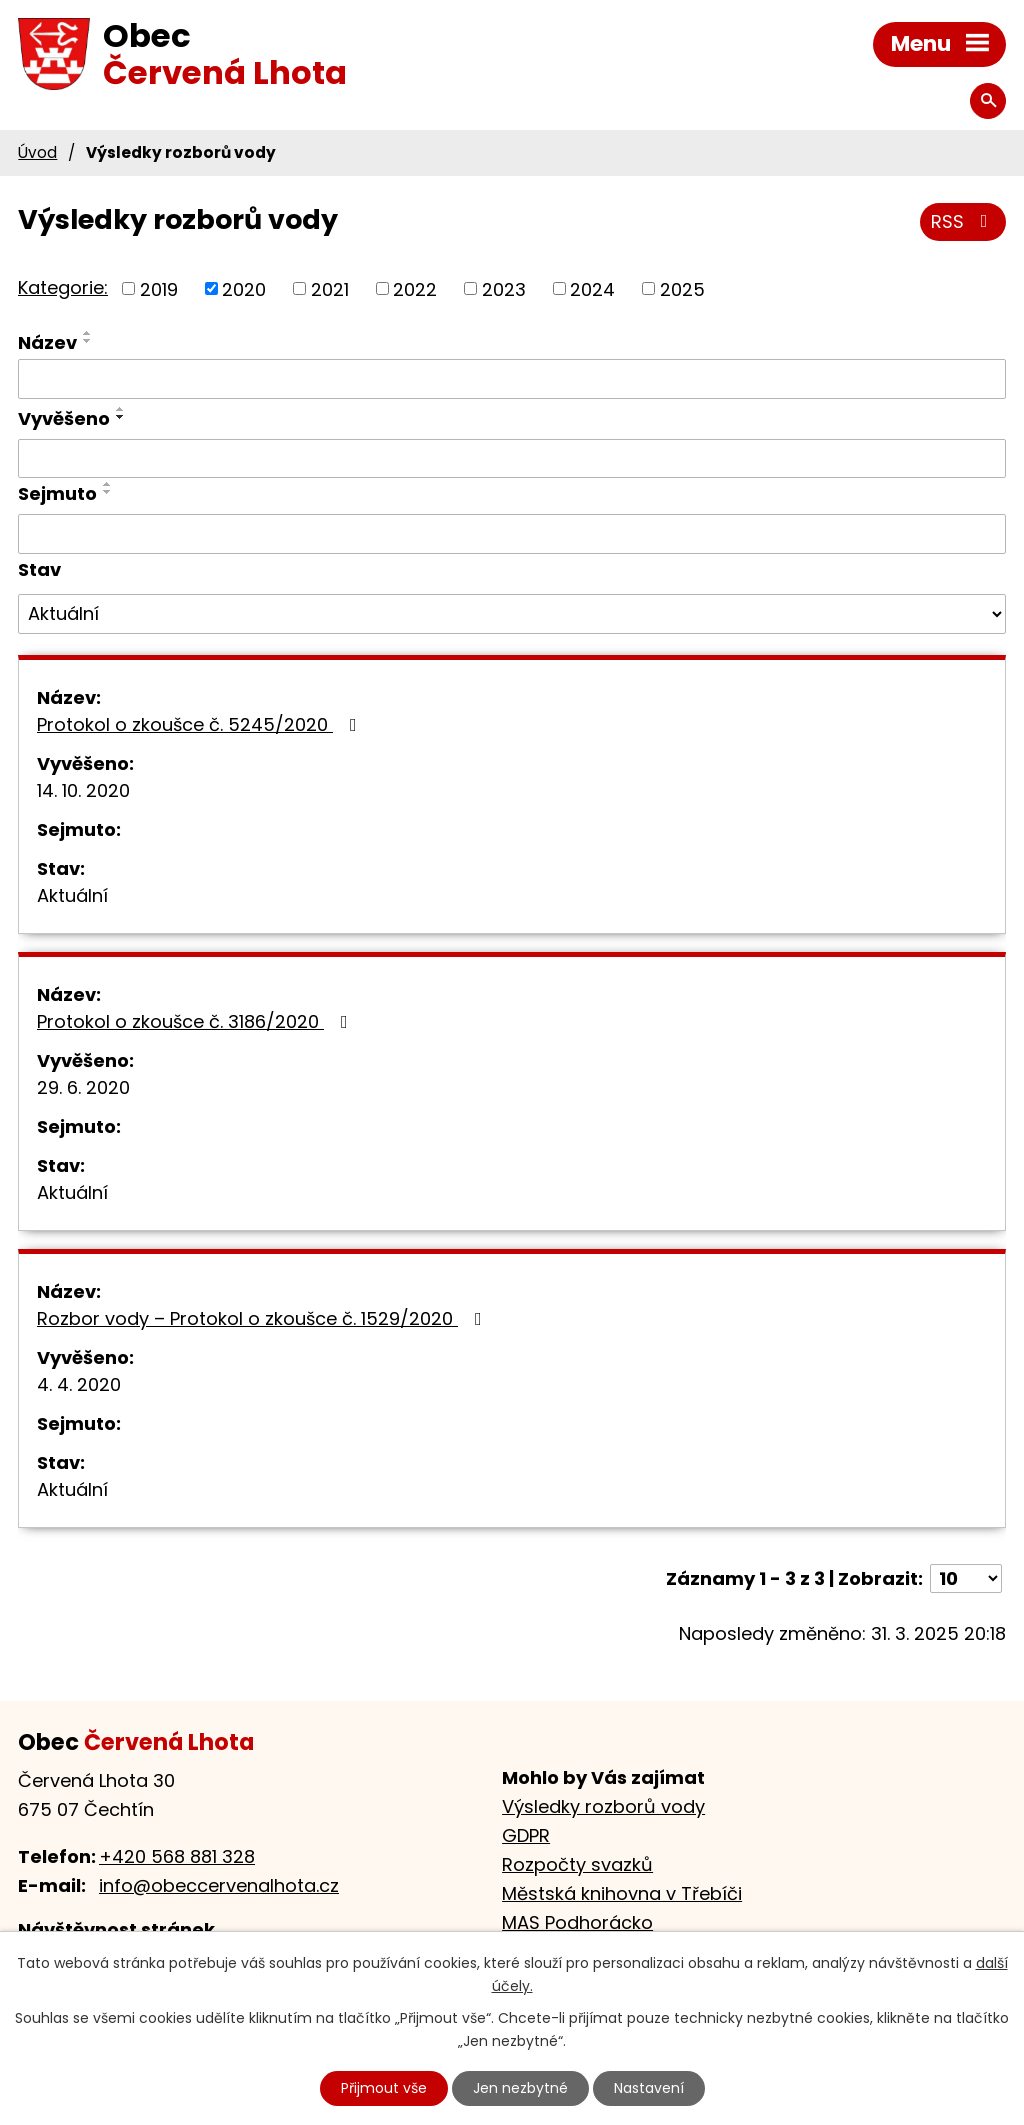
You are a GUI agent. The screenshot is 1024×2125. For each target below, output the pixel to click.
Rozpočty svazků (577, 1864)
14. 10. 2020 (83, 790)
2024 (592, 288)
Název (47, 342)
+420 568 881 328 (177, 1856)
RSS (963, 221)
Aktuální (72, 895)
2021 (330, 288)
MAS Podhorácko (577, 1922)
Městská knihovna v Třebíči (622, 1893)
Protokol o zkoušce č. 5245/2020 (201, 724)
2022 (415, 288)
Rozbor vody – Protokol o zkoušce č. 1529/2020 (263, 1318)
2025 (682, 288)
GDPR (526, 1835)
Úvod (37, 152)
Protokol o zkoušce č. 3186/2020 (196, 1021)
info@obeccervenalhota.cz (219, 1885)
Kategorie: (63, 287)
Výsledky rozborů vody (603, 1806)
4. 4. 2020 (79, 1384)
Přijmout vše (384, 2088)
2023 (504, 288)
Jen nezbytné (520, 2088)
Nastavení (649, 2088)
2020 (244, 288)
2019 (159, 288)
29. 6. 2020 (83, 1087)
